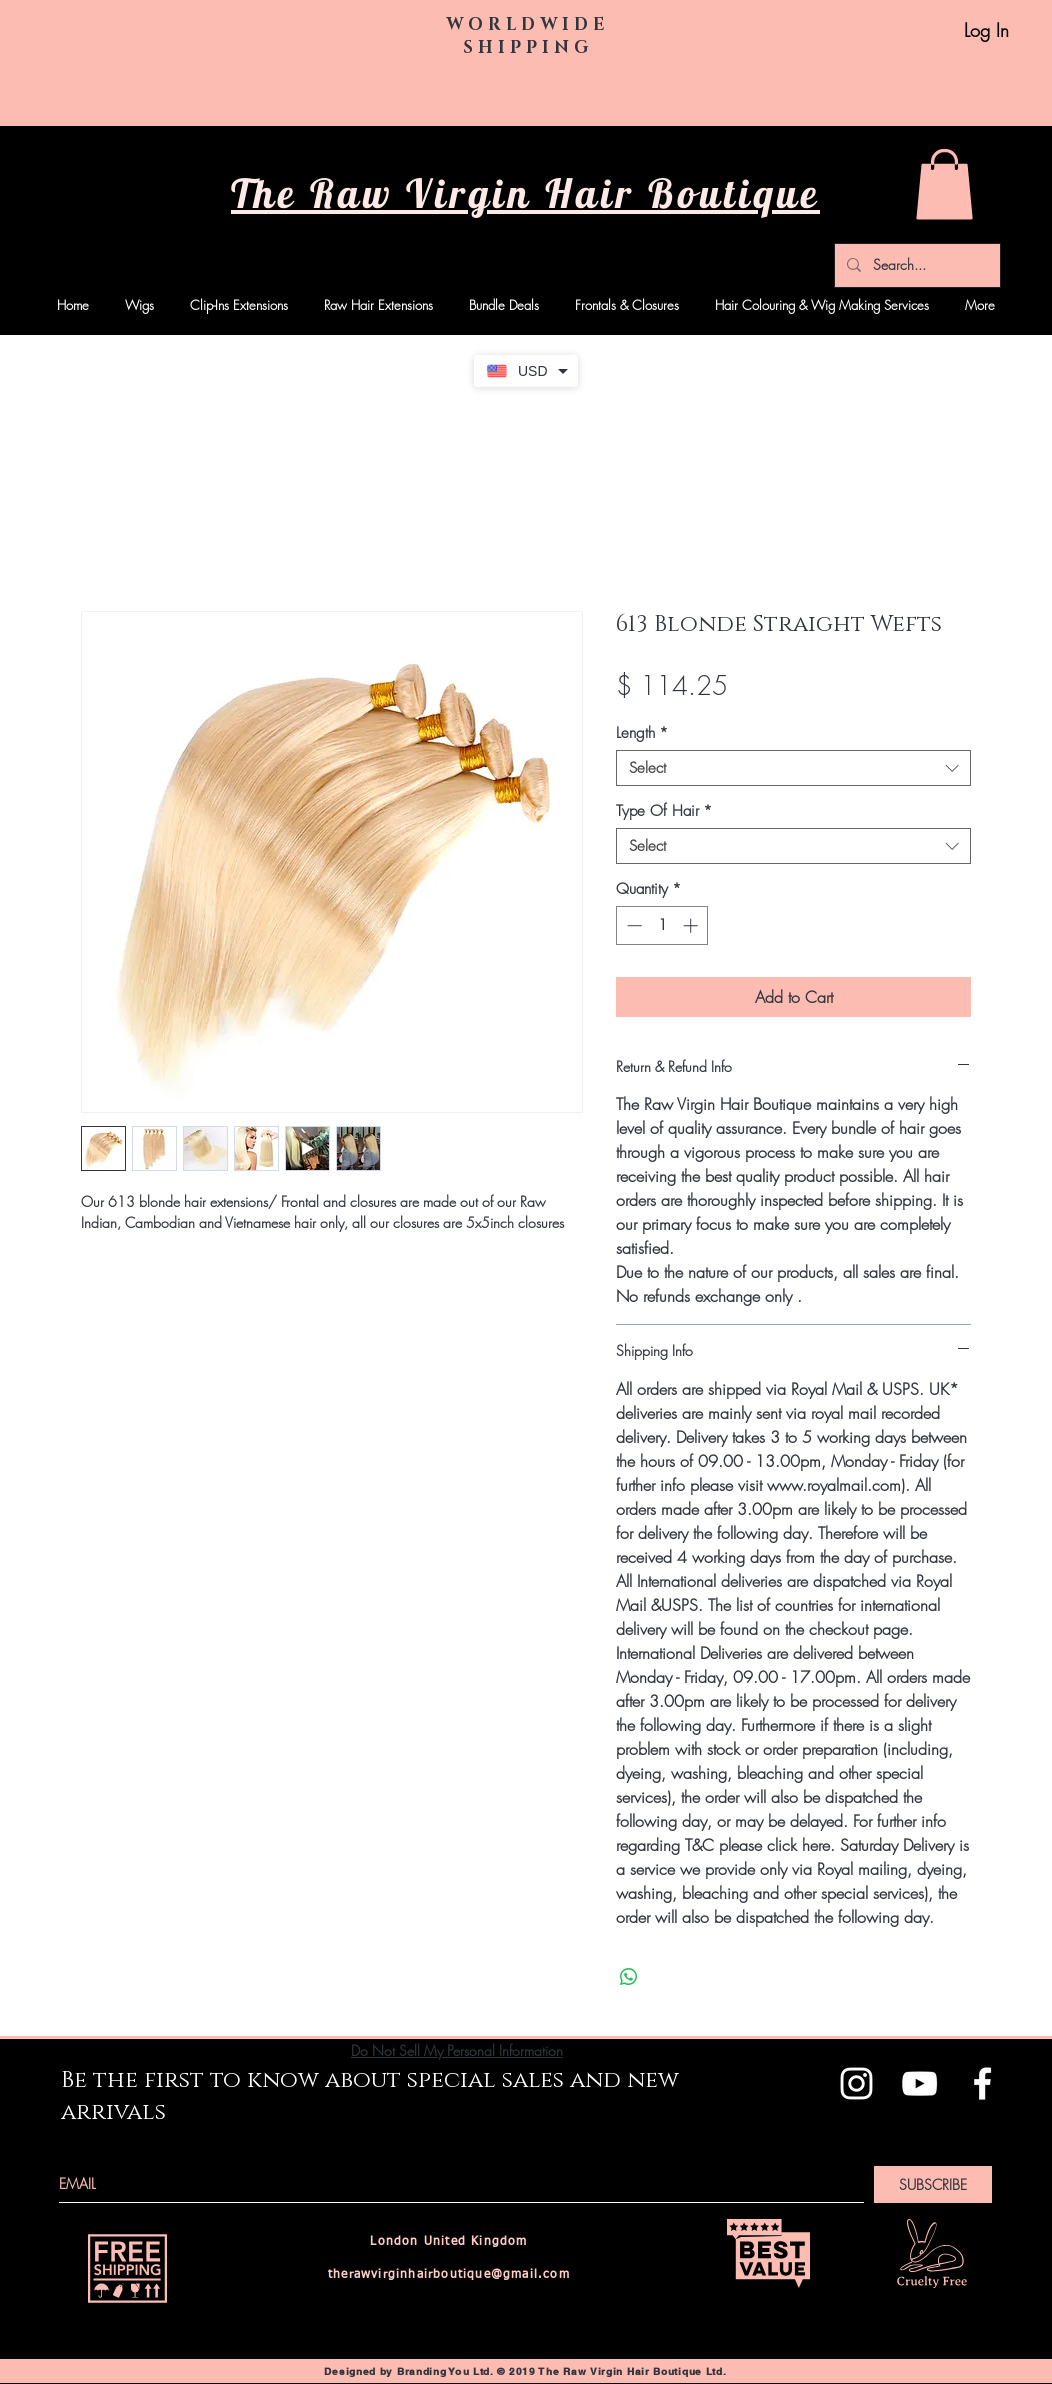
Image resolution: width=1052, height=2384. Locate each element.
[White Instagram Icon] (856, 2083)
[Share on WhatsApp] (629, 1977)
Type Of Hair (664, 811)
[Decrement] (632, 925)
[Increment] (692, 925)
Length (642, 733)
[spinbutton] (662, 925)
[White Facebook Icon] (982, 2083)
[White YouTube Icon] (919, 2083)
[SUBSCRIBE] (933, 2184)
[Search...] (915, 265)
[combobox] (793, 768)
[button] (944, 184)
